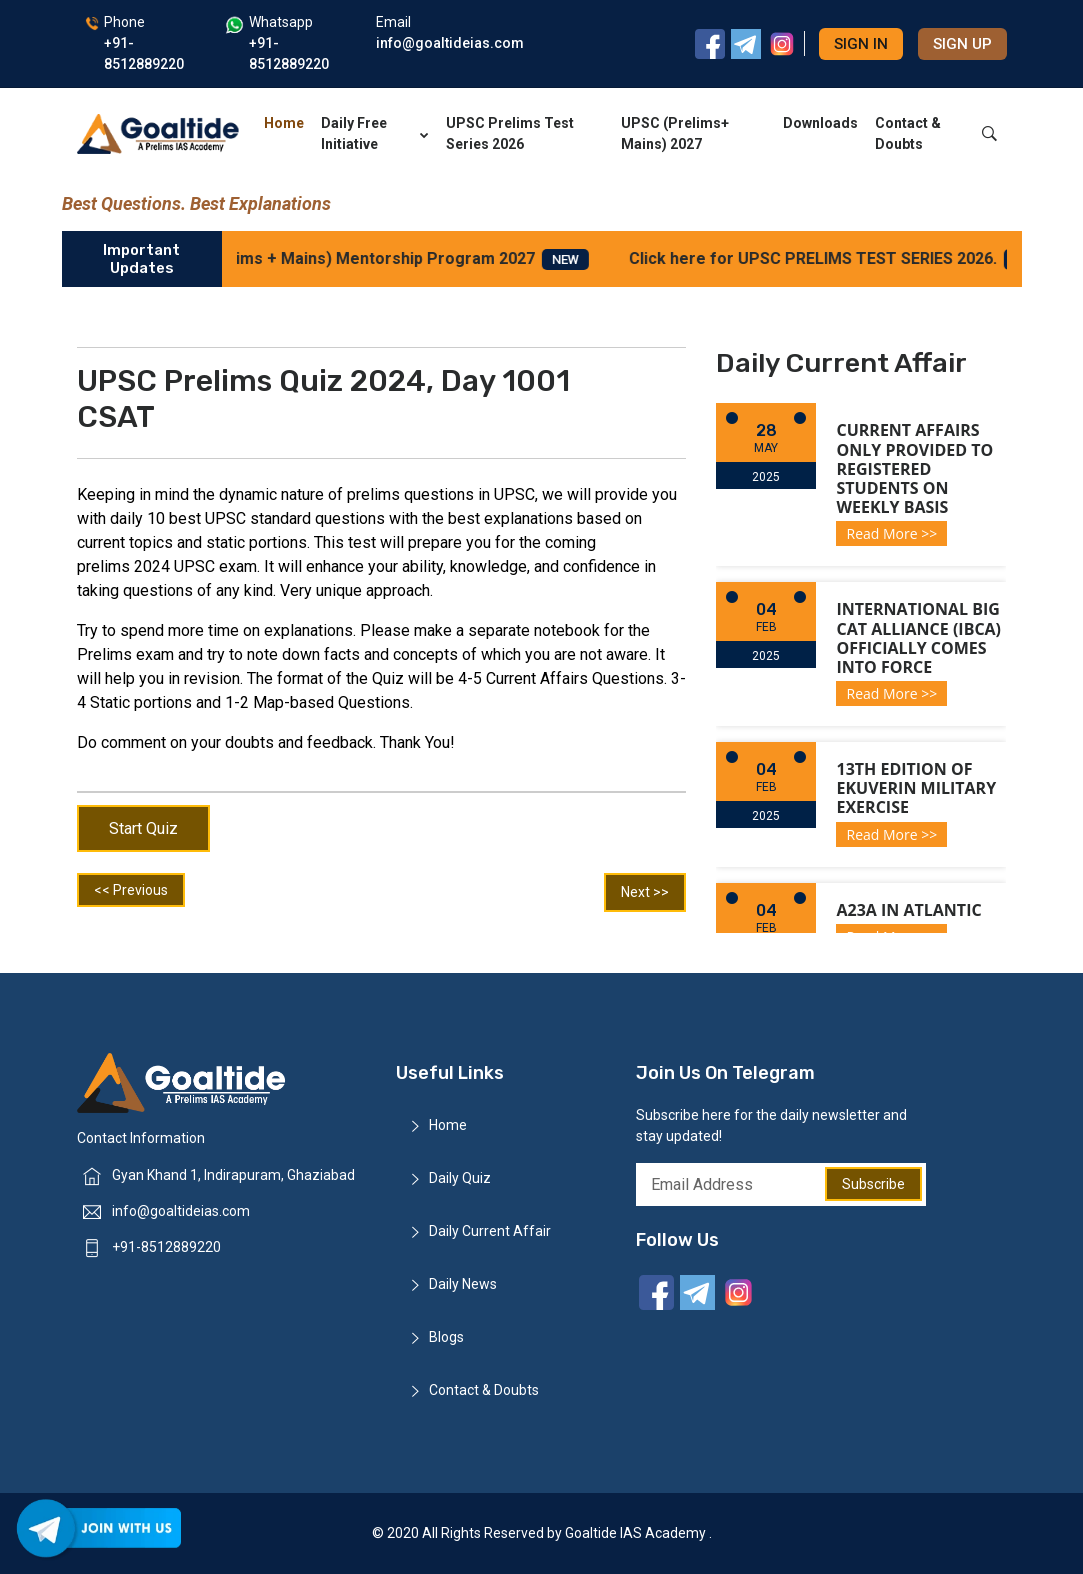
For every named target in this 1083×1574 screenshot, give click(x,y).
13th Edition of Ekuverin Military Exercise (916, 788)
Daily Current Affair (490, 1231)
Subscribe (873, 1184)
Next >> (645, 892)
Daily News (463, 1284)
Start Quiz (143, 828)
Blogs (446, 1337)
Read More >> (891, 533)
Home (284, 123)
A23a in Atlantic (908, 910)
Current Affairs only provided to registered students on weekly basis (914, 468)
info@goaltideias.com (181, 1211)
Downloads (820, 123)
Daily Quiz (460, 1178)
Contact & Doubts (908, 133)
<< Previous (131, 890)
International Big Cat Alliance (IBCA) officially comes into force (918, 638)
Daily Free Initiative (374, 133)
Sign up (962, 44)
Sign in (861, 44)
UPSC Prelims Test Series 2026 (510, 133)
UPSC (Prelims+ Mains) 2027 (675, 133)
